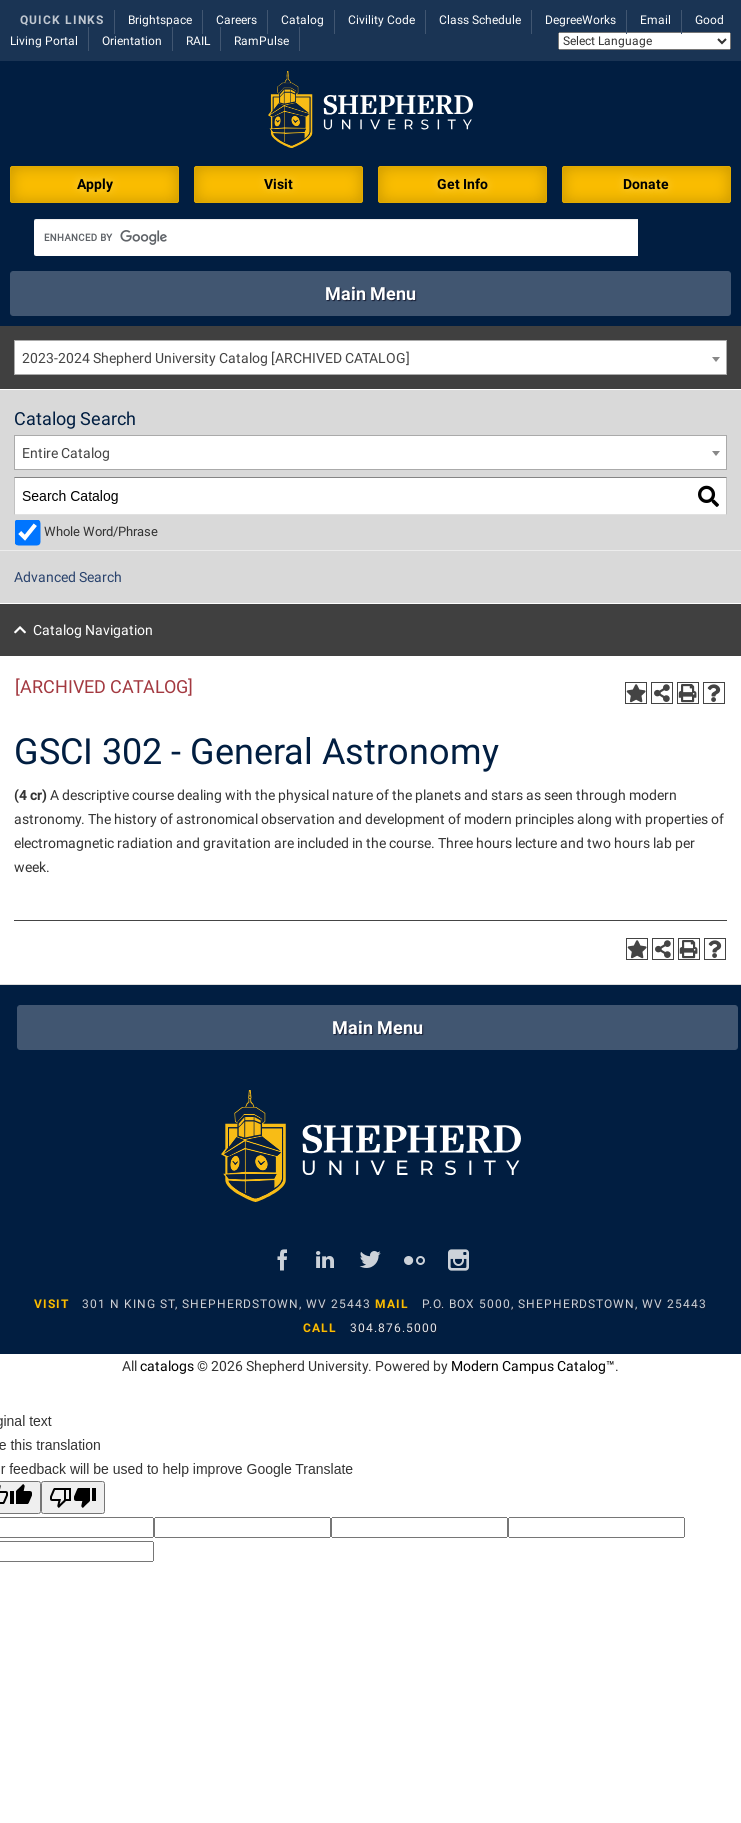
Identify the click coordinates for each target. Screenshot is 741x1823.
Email (655, 20)
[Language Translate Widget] (644, 41)
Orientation (132, 41)
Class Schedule (480, 20)
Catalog (302, 20)
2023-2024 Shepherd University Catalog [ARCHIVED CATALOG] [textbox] (216, 358)
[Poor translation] (73, 1497)
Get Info (462, 184)
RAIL (198, 41)
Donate (646, 184)
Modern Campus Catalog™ (533, 1366)
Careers (236, 20)
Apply (95, 184)
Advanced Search (68, 577)
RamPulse (261, 41)
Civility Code (381, 20)
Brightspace (160, 20)
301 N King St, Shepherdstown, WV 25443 (226, 1304)
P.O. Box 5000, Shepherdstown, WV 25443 (564, 1304)
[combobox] (370, 357)
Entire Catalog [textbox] (66, 453)
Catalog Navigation (93, 630)
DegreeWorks (580, 20)
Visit (278, 184)
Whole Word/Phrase (101, 531)
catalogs (167, 1366)
